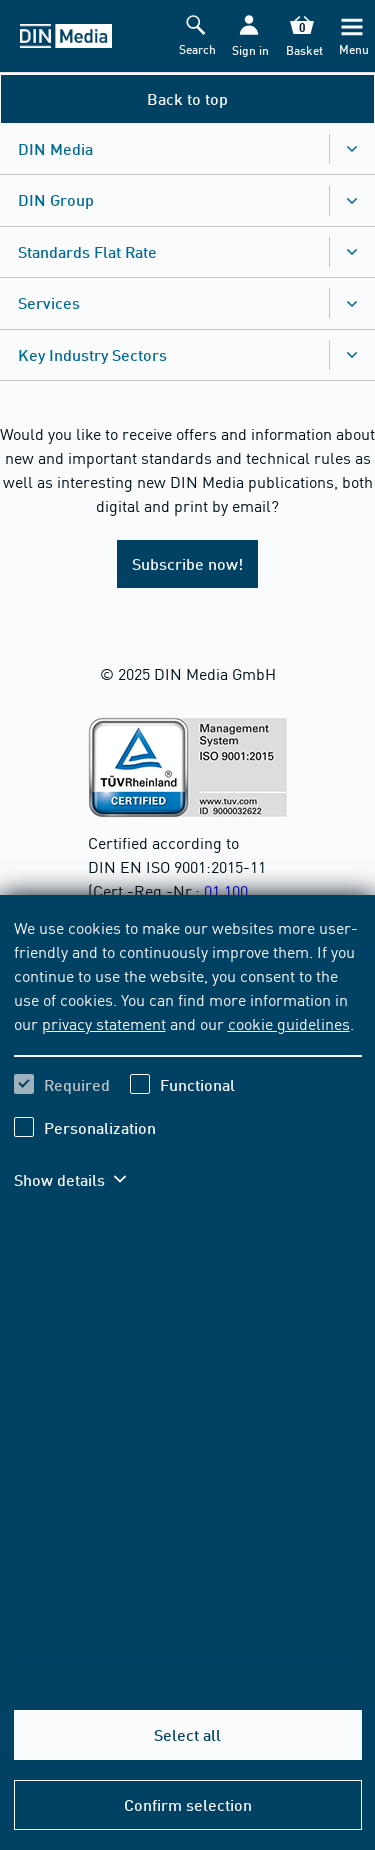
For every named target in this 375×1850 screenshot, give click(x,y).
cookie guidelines (289, 1023)
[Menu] (352, 36)
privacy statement (104, 1023)
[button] (248, 36)
